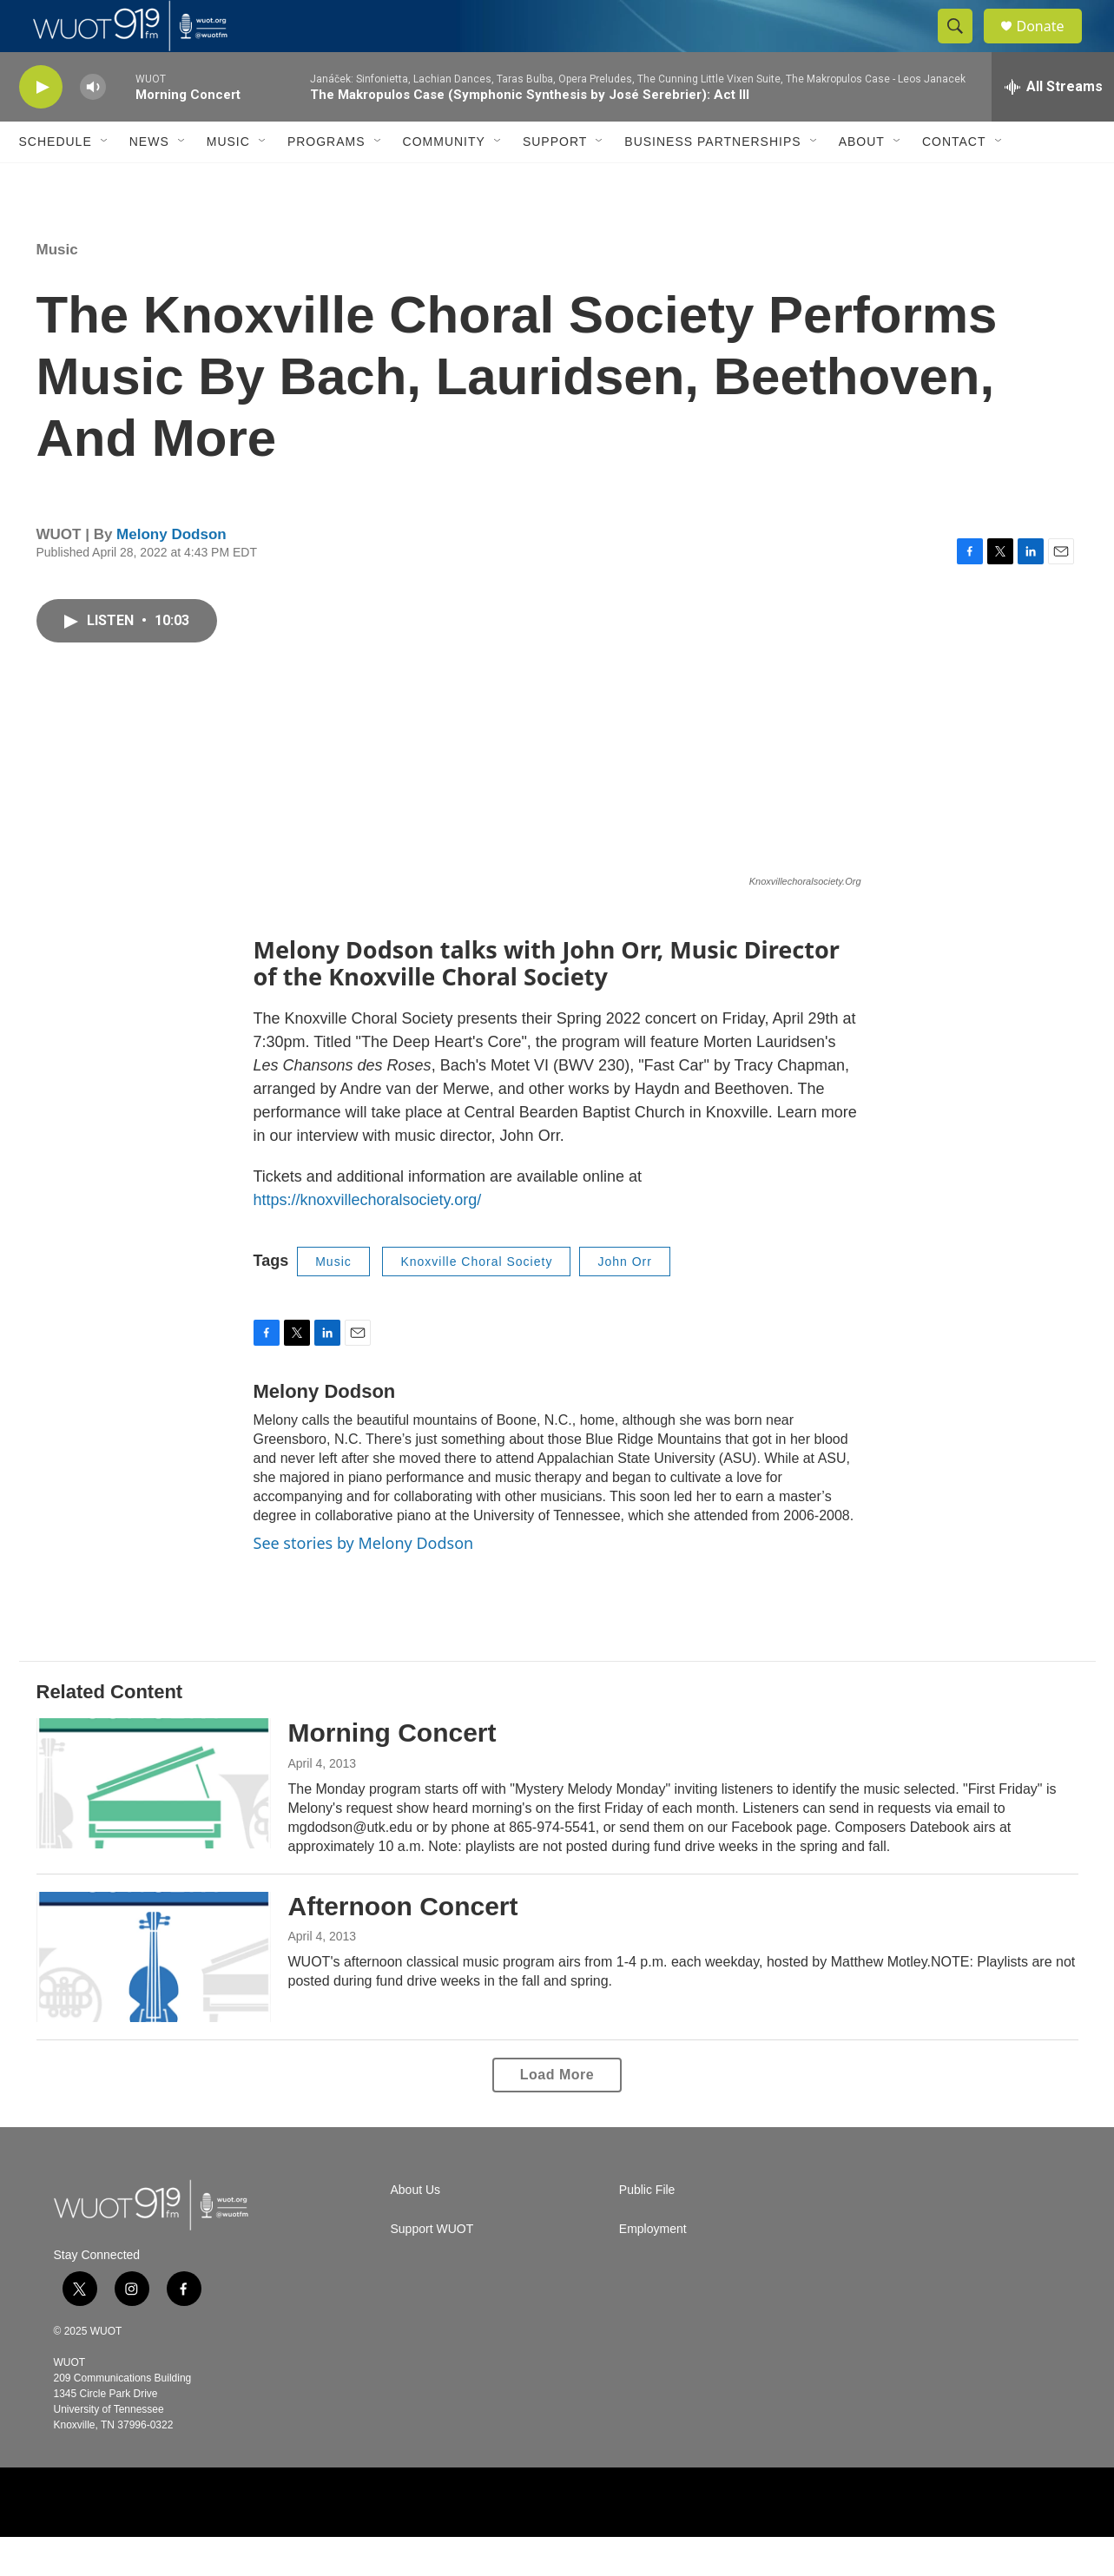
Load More (557, 2113)
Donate (1051, 45)
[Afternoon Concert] (153, 1996)
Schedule (55, 181)
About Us (416, 2229)
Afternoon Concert (403, 1945)
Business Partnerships (712, 181)
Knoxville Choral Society (476, 1301)
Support (555, 181)
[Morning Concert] (153, 1822)
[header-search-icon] (963, 46)
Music (228, 181)
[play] (41, 126)
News (149, 181)
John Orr (624, 1301)
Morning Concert (392, 1771)
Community (444, 181)
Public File (647, 2229)
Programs (326, 181)
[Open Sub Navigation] (105, 181)
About (862, 181)
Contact (954, 181)
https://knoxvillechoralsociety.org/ (368, 1239)
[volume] (93, 126)
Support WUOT (432, 2268)
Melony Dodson (171, 573)
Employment (653, 2268)
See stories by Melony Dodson (364, 1581)
